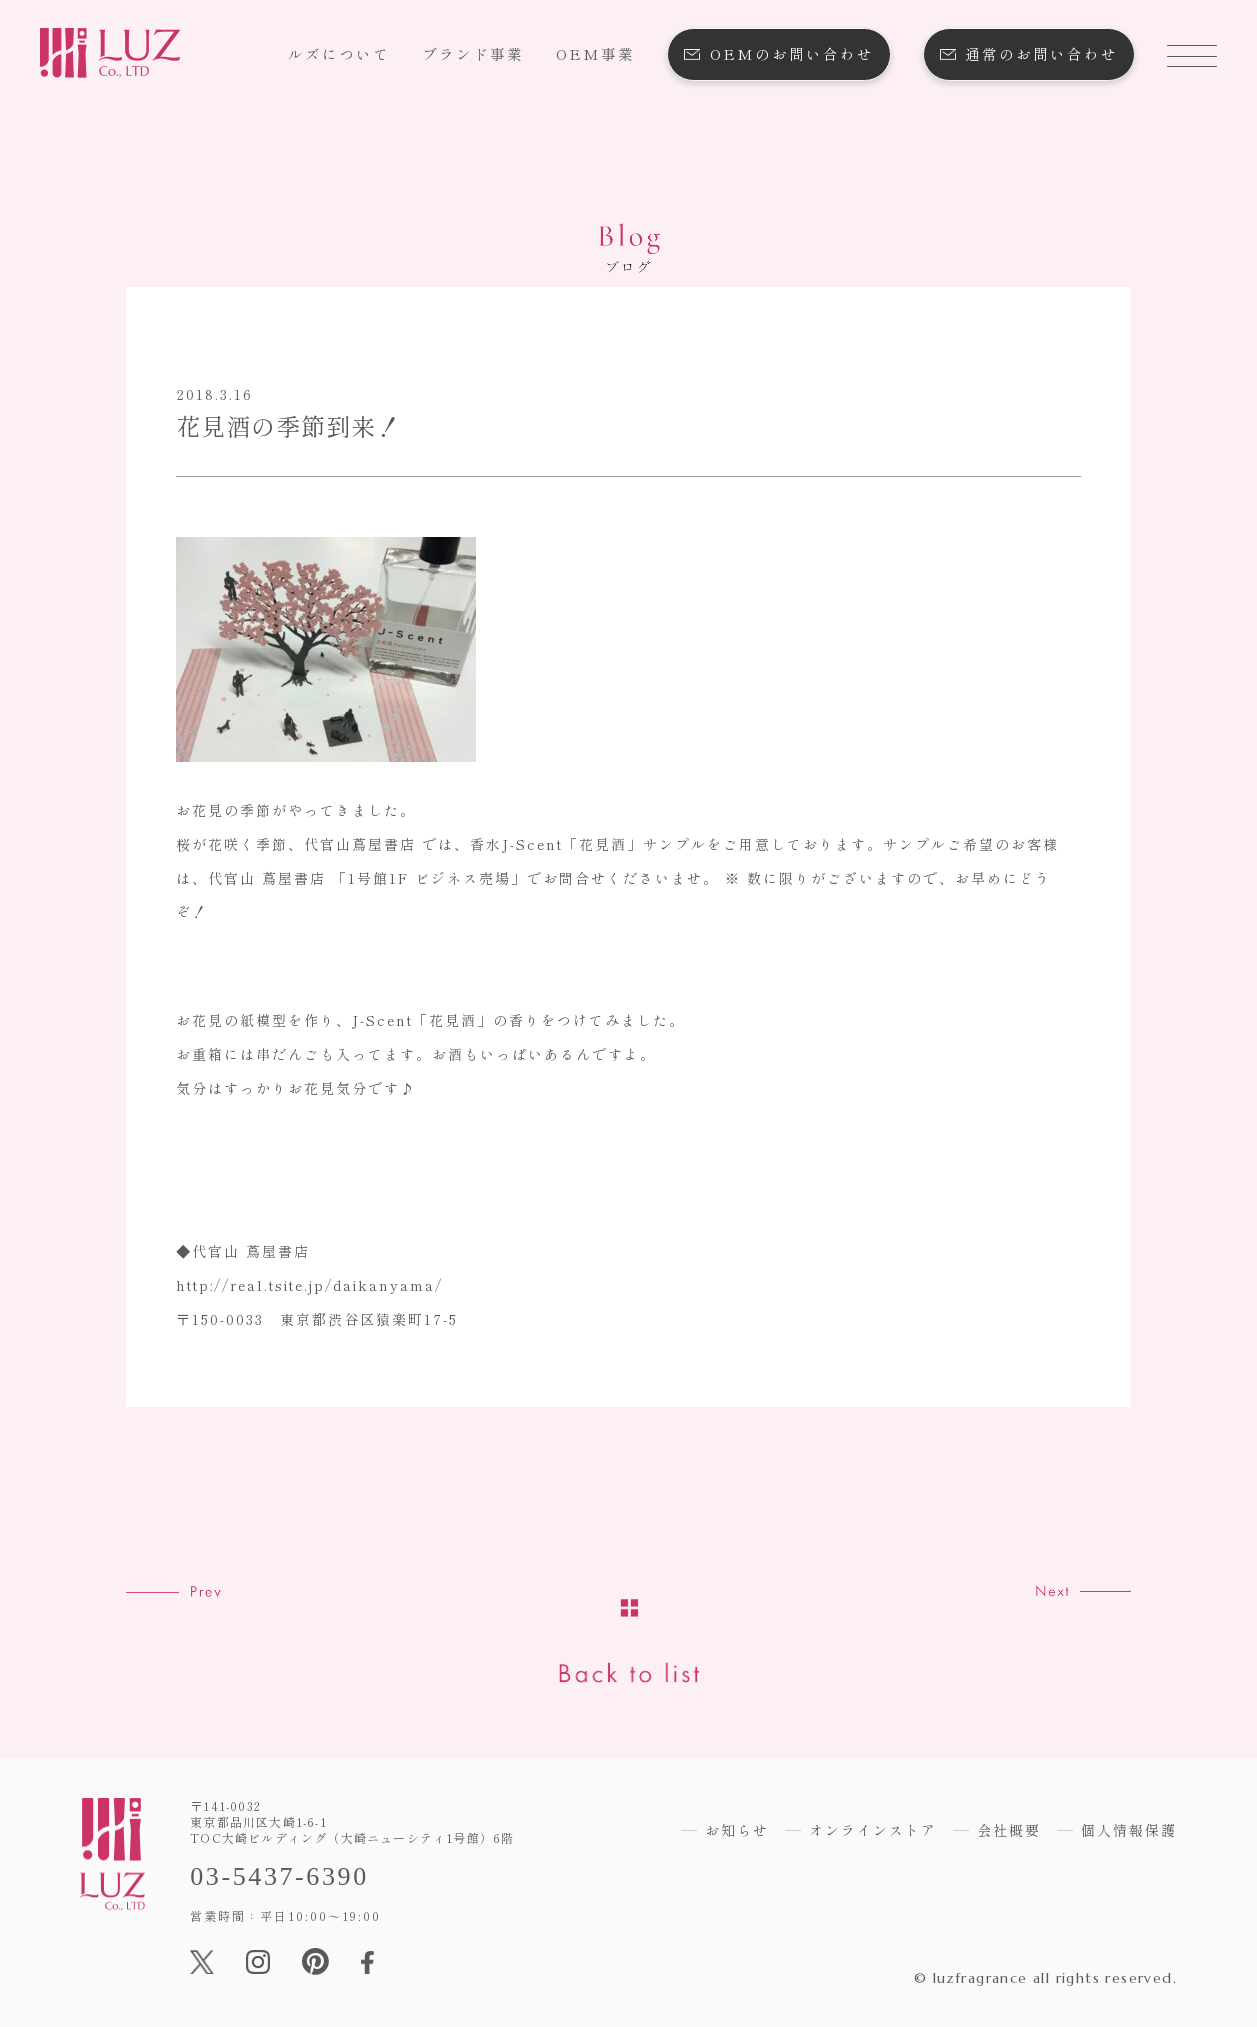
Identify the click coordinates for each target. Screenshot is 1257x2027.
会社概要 (1009, 1830)
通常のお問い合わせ (1041, 53)
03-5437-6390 (279, 1876)
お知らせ (737, 1830)
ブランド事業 (473, 53)
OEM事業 (595, 53)
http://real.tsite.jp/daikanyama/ (309, 1285)
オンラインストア (873, 1830)
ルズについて (339, 53)
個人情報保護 (1129, 1830)
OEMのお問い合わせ (792, 53)
